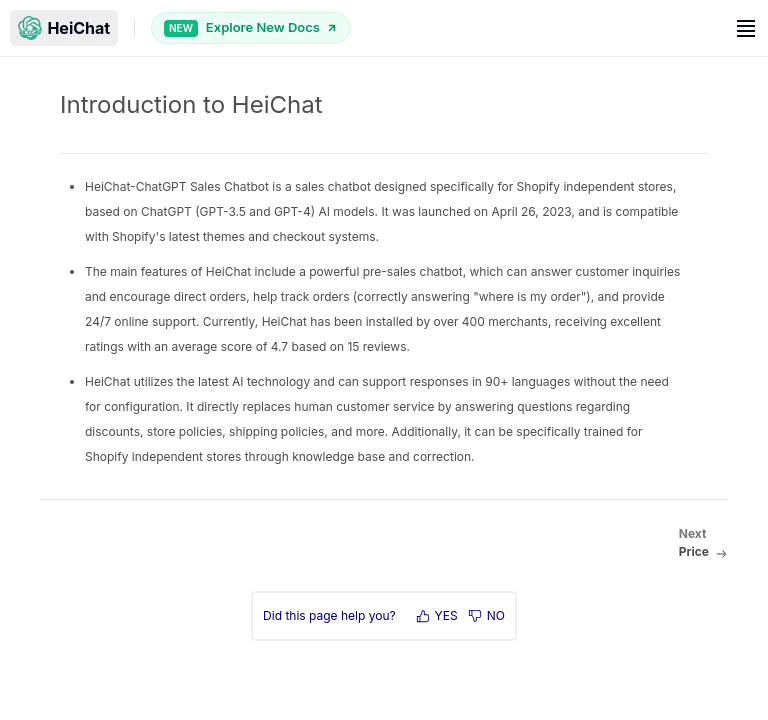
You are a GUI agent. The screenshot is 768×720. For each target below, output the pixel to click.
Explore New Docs (251, 27)
